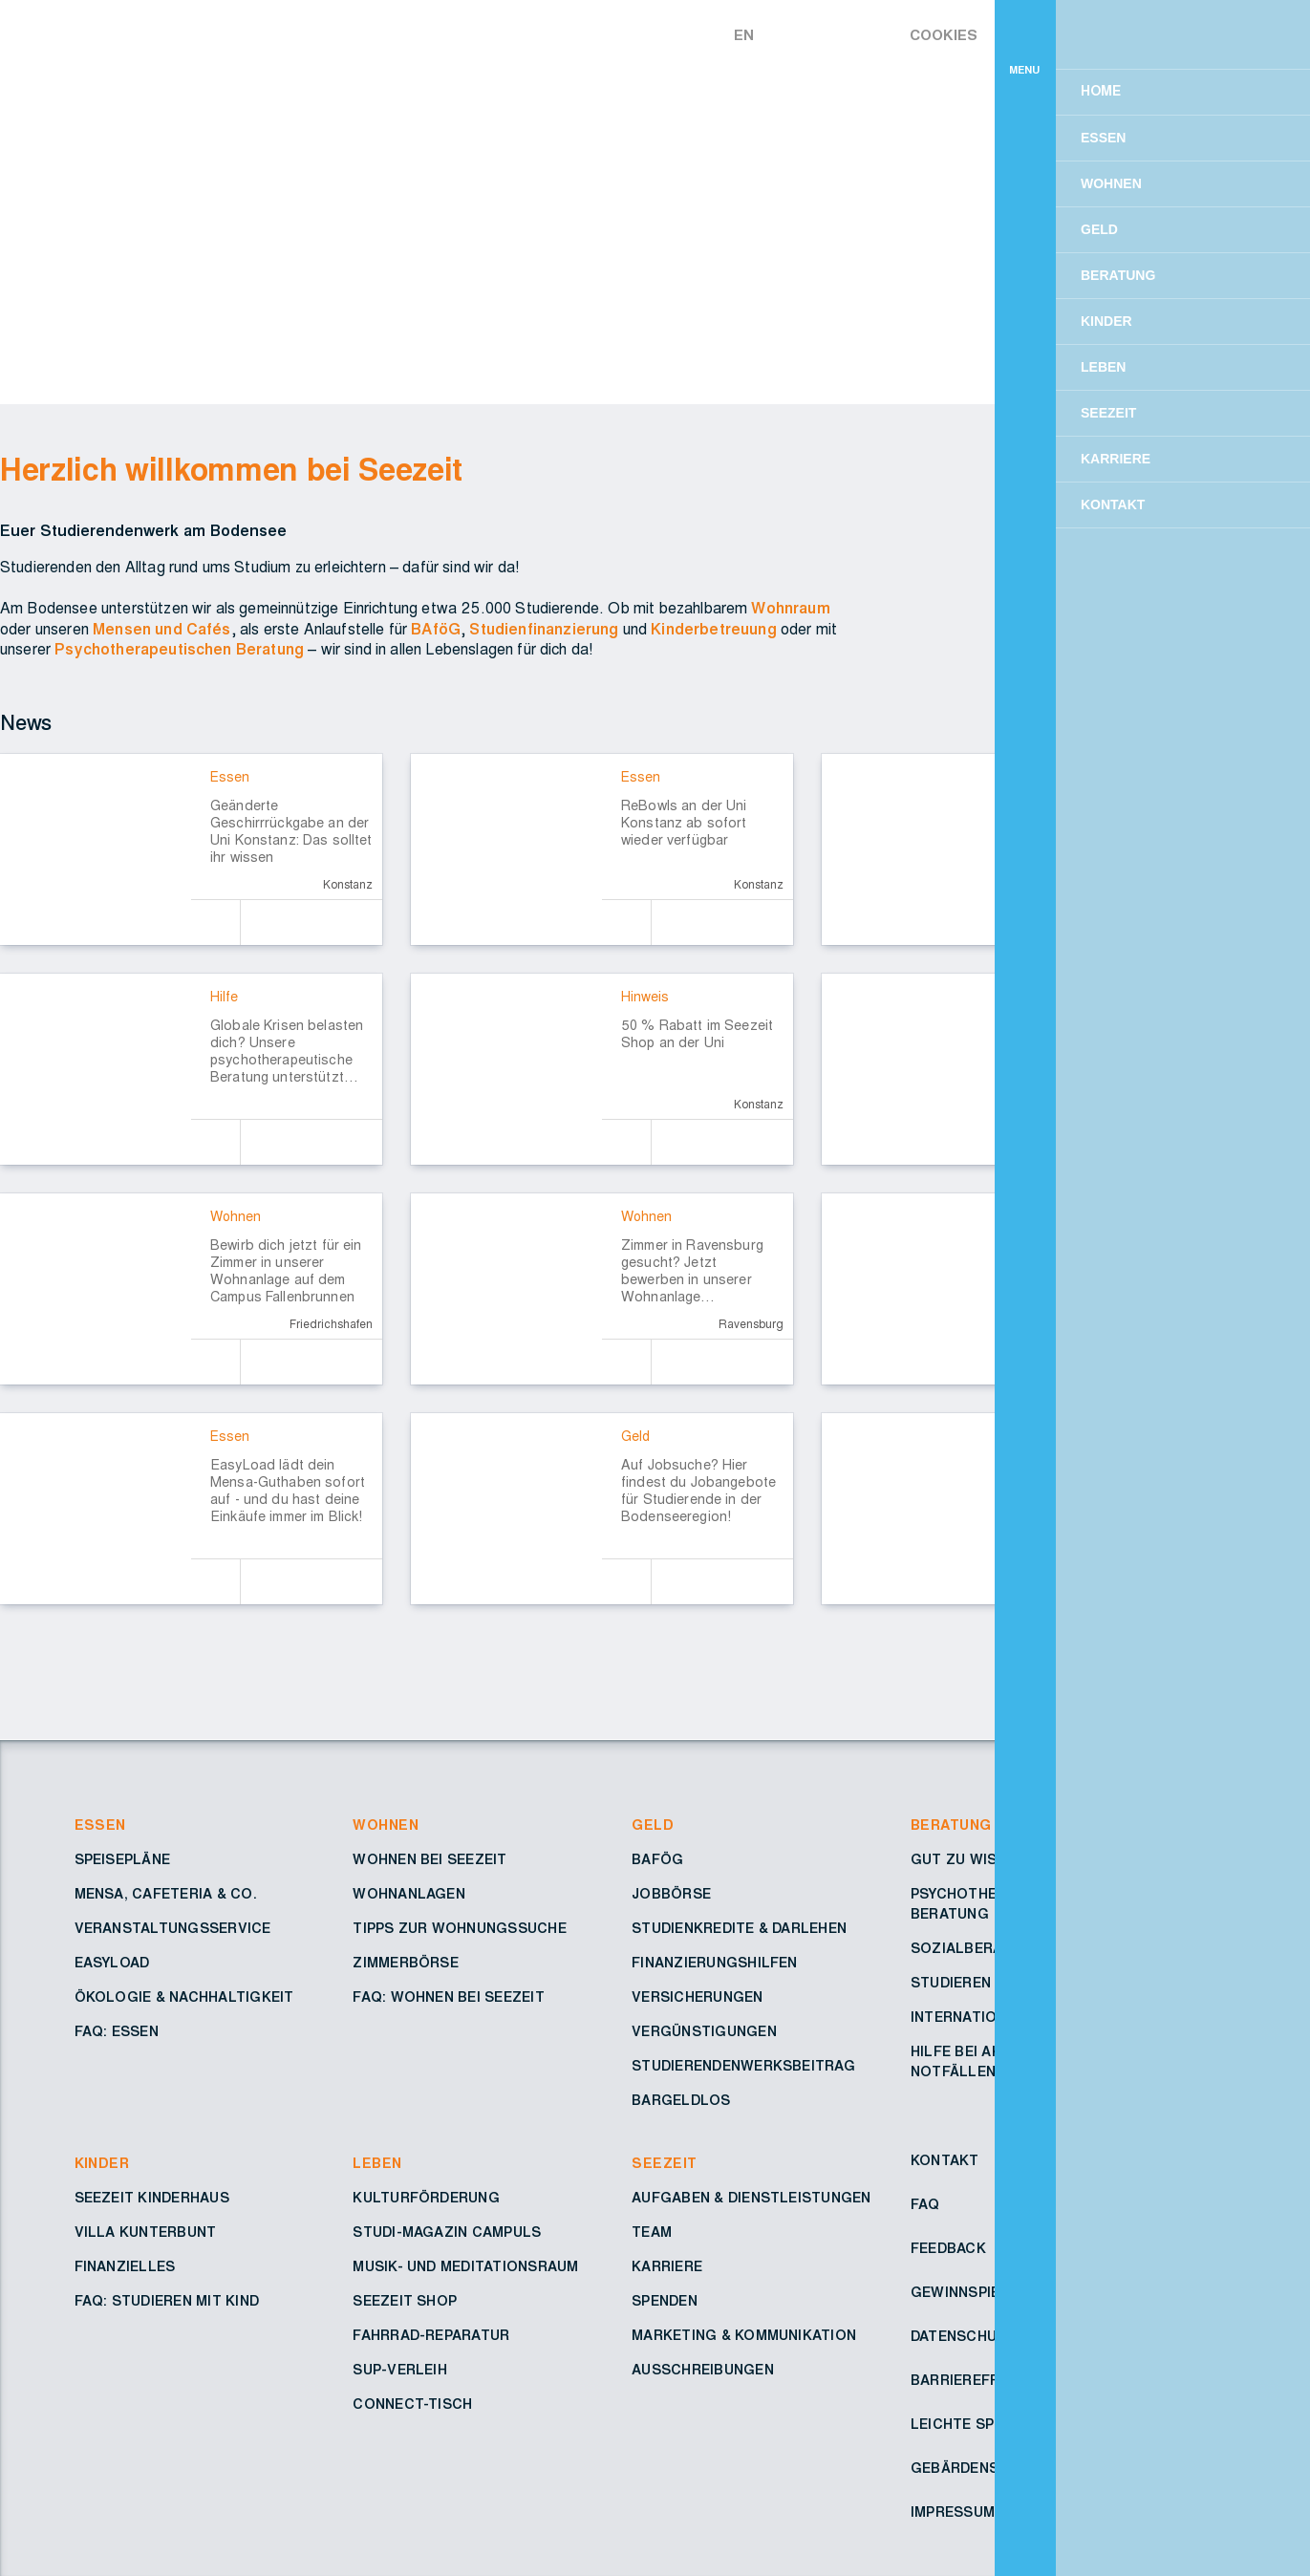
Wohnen (386, 1826)
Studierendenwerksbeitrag (743, 2066)
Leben (377, 2164)
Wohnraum (790, 608)
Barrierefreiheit (978, 2381)
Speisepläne (123, 1860)
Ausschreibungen (703, 2370)
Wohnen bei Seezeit (429, 1860)
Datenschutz (964, 2337)
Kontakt (945, 2161)
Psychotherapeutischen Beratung (179, 649)
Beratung (951, 1826)
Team (652, 2233)
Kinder (102, 2164)
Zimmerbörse (406, 1963)
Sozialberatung (976, 1949)
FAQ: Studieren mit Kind (167, 2301)
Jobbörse (671, 1894)
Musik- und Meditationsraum (465, 2267)
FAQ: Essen (117, 2032)
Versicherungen (697, 1998)
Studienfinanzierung (543, 629)
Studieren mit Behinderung (1019, 1983)
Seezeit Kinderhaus (152, 2198)
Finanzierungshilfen (715, 1963)
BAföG (436, 629)
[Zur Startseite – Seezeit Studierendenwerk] (600, 31)
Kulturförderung (426, 2198)
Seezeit (664, 2164)
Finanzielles (125, 2267)
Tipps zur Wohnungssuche (460, 1929)
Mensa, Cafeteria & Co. (166, 1894)
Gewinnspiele (964, 2293)
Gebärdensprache (983, 2469)
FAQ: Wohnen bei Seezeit (449, 1998)
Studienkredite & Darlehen (739, 1929)
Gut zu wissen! (970, 1860)
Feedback (948, 2249)
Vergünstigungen (704, 2032)
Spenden (665, 2301)
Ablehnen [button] (1027, 165)
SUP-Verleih (400, 2370)
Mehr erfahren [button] (997, 116)
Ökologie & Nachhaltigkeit (184, 1998)
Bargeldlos (681, 2101)
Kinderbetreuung (713, 629)
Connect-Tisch (412, 2405)
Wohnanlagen (409, 1894)
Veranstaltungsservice (173, 1929)
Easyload (112, 1963)
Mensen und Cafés (162, 629)
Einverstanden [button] (1196, 165)
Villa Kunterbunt (146, 2233)
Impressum (953, 2513)
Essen (100, 1826)
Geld (653, 1826)
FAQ (925, 2205)
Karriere (667, 2267)
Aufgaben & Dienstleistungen (751, 2198)
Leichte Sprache (976, 2425)
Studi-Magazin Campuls (447, 2233)
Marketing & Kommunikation (744, 2336)
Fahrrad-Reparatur (431, 2336)
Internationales (977, 2018)
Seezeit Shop (405, 2301)
